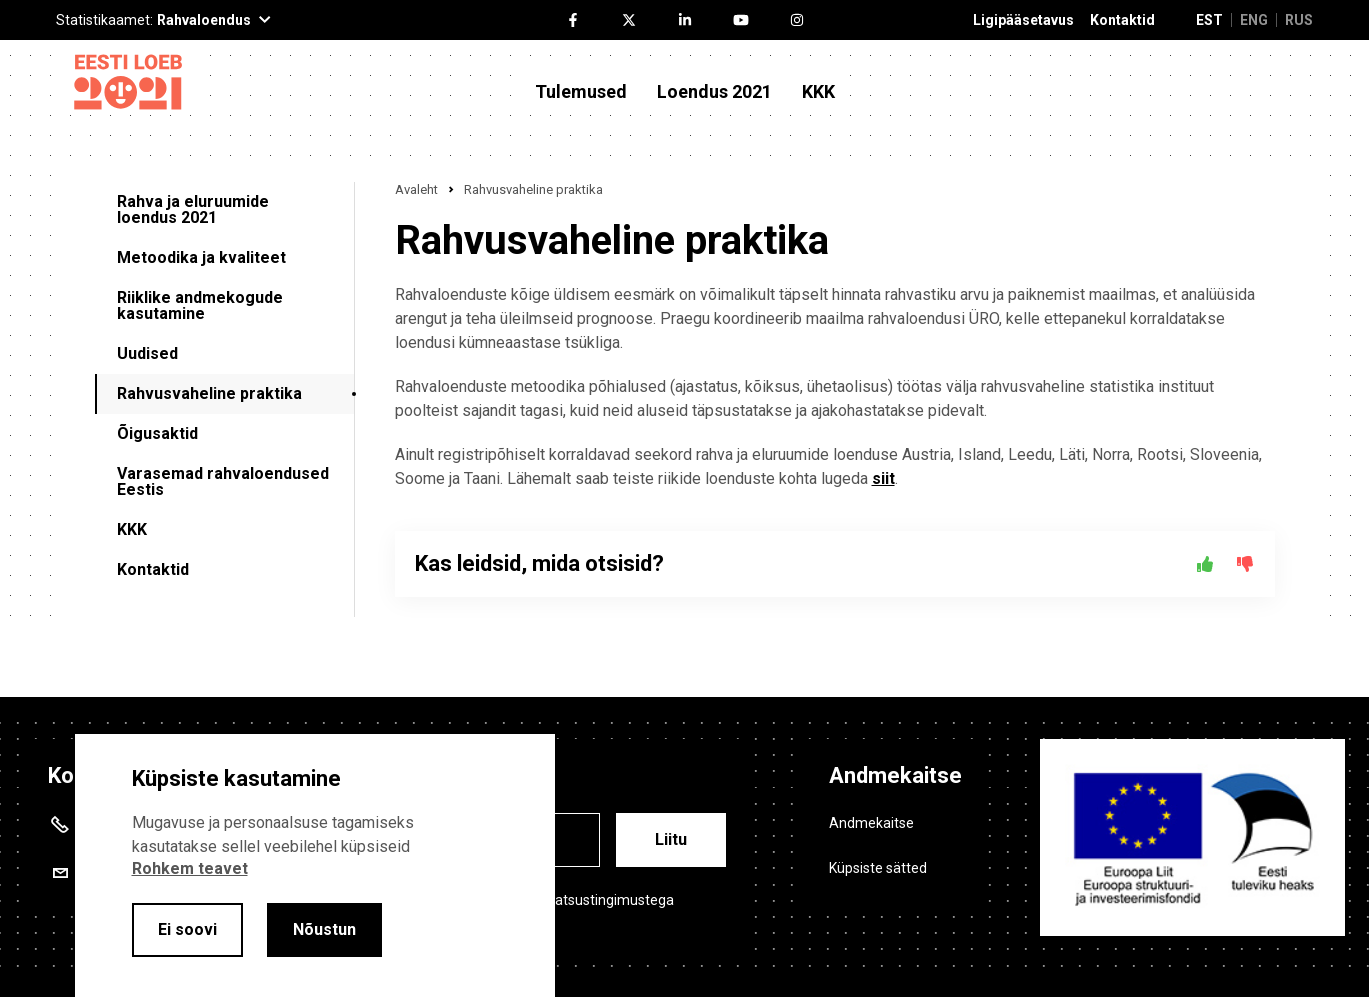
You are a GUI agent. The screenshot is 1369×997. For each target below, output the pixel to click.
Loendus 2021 (714, 92)
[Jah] (1205, 564)
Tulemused (581, 92)
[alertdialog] (315, 865)
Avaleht (416, 189)
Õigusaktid (157, 433)
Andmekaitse (871, 823)
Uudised (147, 353)
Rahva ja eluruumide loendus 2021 (193, 209)
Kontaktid (1122, 20)
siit (883, 478)
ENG (1254, 20)
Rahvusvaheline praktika (209, 393)
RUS (1299, 20)
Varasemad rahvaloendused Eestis (223, 481)
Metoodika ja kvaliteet (201, 257)
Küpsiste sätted (878, 868)
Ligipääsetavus (1023, 20)
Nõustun (324, 929)
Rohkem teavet (190, 868)
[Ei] (1245, 564)
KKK (818, 92)
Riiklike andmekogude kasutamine (200, 305)
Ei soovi (187, 929)
